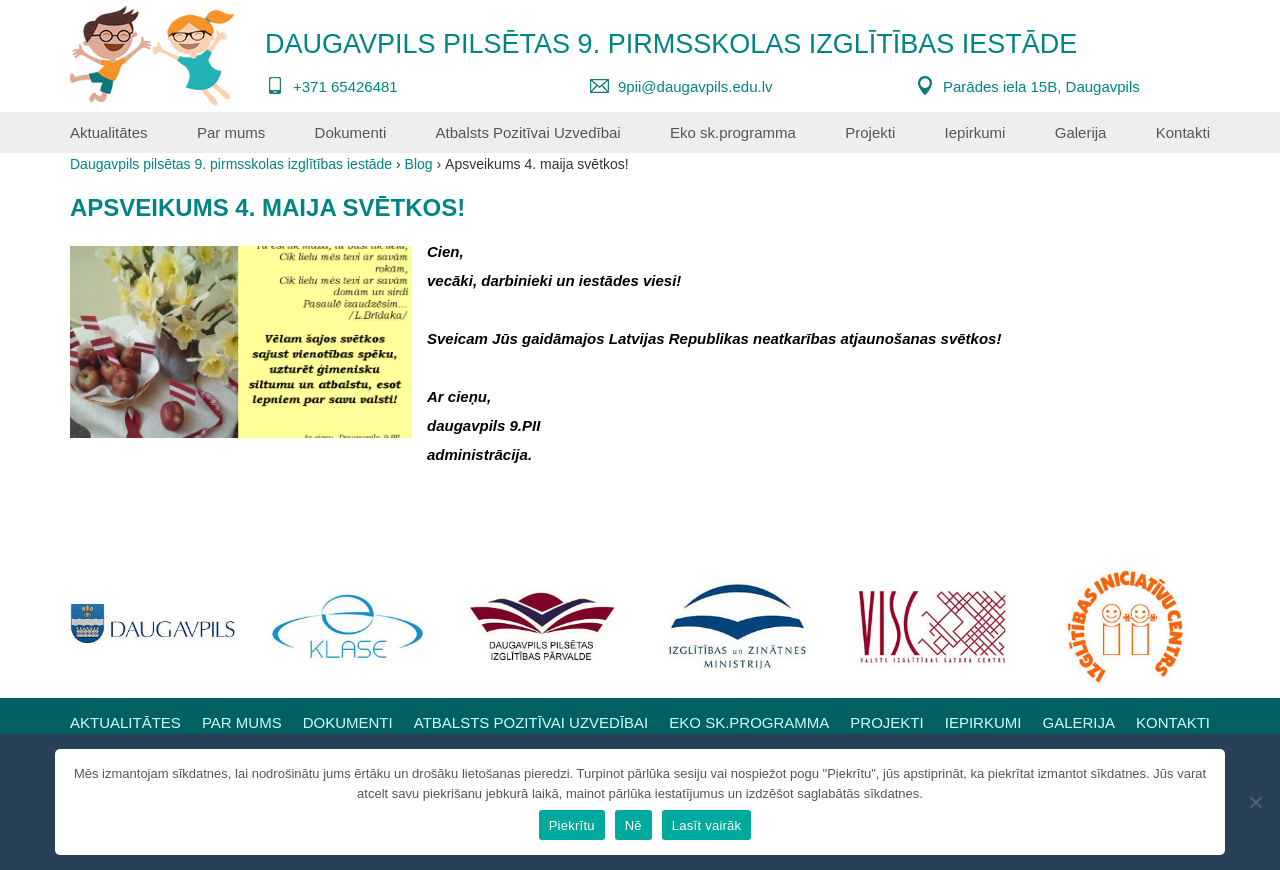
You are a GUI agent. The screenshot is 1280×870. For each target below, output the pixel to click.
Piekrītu (572, 825)
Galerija (1081, 132)
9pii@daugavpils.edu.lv (695, 86)
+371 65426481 (345, 86)
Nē (633, 825)
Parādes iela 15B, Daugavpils (1041, 86)
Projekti (870, 132)
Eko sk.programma (733, 132)
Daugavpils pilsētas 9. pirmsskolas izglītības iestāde (671, 44)
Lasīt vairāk (706, 825)
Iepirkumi (975, 132)
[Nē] (1255, 802)
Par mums (231, 132)
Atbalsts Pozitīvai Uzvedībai (528, 132)
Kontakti (1183, 132)
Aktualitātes (109, 132)
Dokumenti (351, 132)
